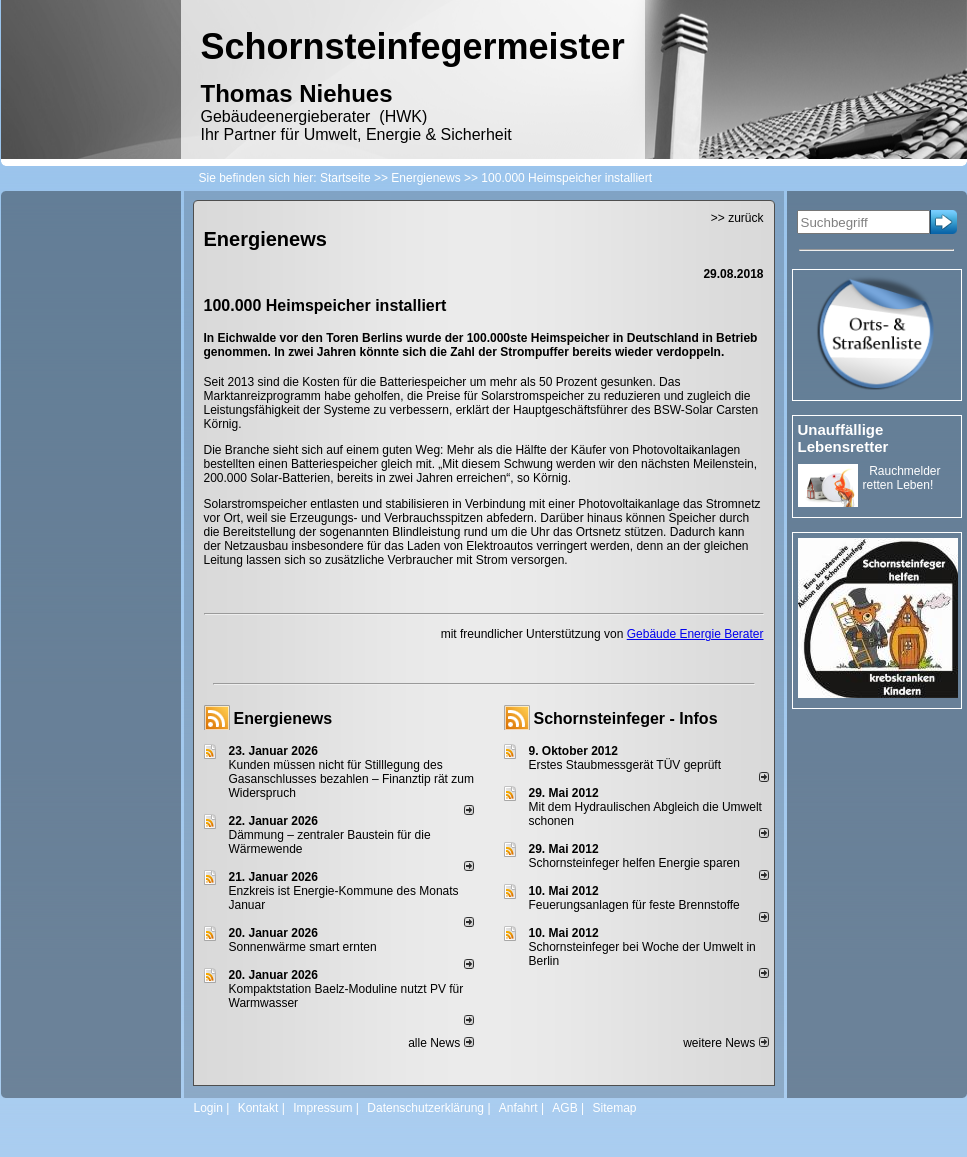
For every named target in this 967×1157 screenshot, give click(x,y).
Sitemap (614, 1108)
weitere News (725, 1043)
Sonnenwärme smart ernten (303, 947)
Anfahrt (518, 1108)
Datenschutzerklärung (425, 1108)
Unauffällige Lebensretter (843, 438)
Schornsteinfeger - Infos (626, 718)
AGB (564, 1108)
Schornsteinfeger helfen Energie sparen (634, 863)
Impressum (322, 1108)
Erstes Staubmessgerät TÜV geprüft (625, 765)
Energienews (283, 718)
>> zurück (737, 218)
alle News (440, 1043)
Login (208, 1108)
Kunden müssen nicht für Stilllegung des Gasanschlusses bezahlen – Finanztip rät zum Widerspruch (351, 779)
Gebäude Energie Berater (695, 634)
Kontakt (258, 1108)
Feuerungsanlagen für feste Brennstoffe (634, 905)
